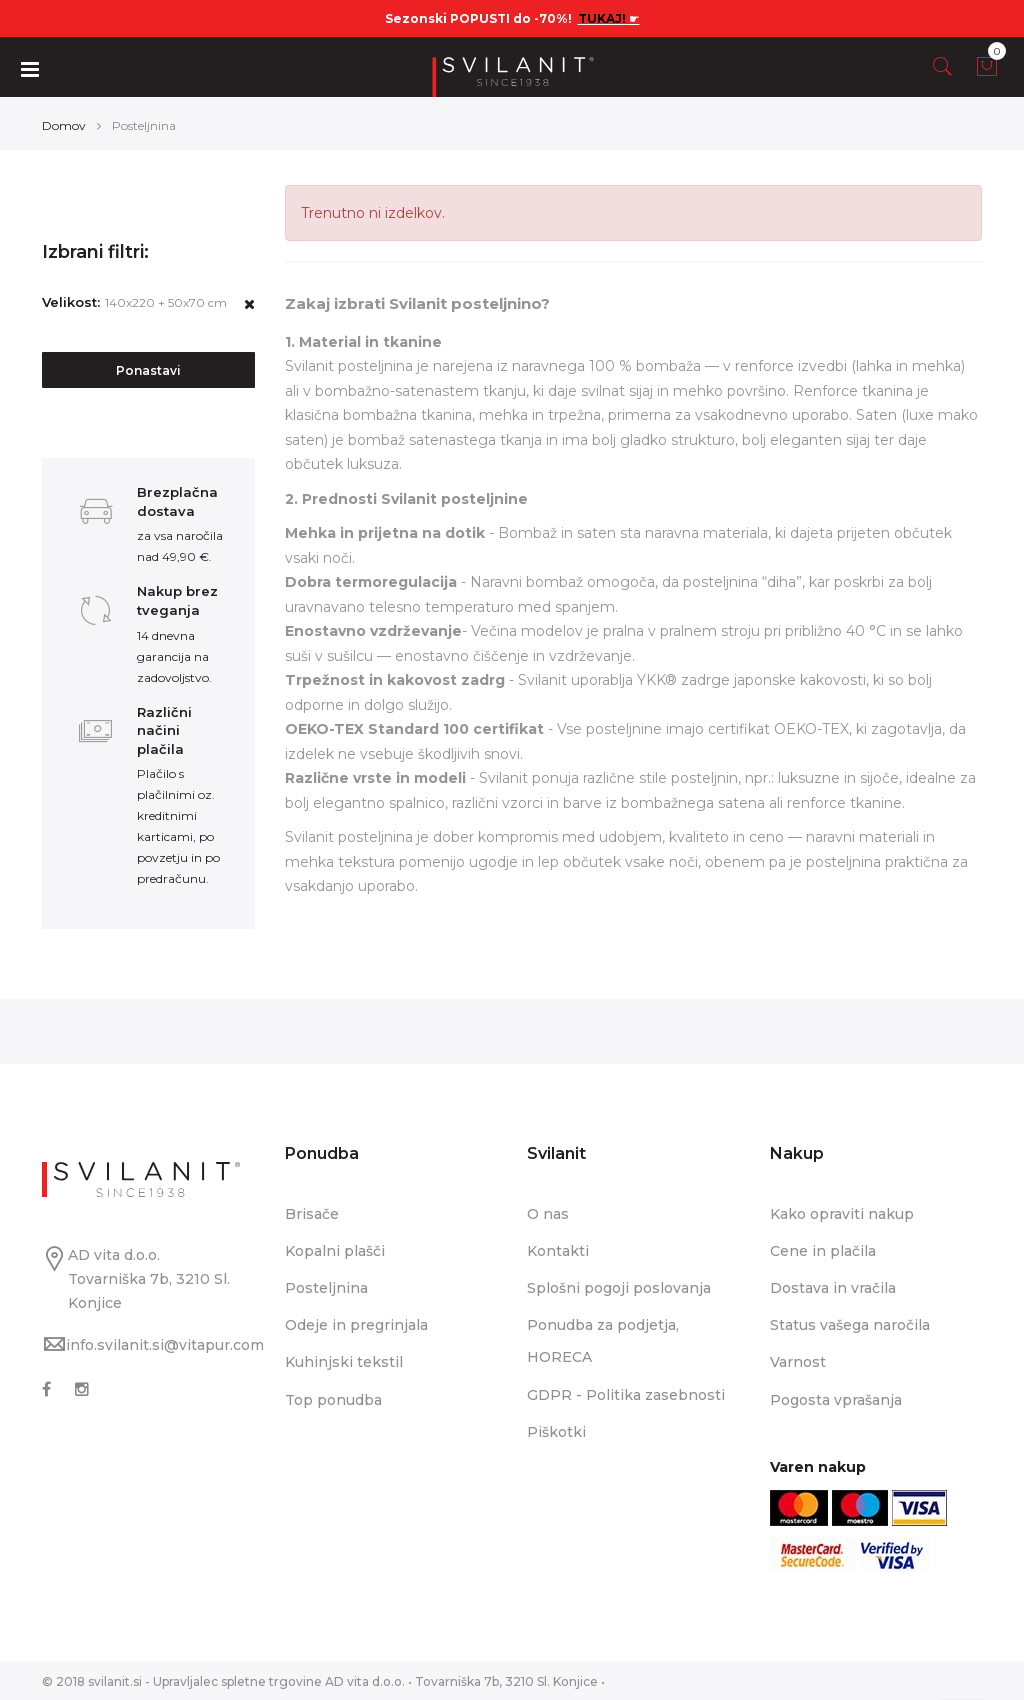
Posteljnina (326, 1288)
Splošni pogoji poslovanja (619, 1288)
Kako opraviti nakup (842, 1213)
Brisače (312, 1213)
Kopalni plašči (335, 1250)
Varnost (798, 1362)
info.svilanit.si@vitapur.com (165, 1344)
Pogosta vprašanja (836, 1399)
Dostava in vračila (833, 1288)
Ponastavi (148, 370)
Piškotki (556, 1431)
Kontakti (558, 1250)
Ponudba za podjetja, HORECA (603, 1341)
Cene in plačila (823, 1250)
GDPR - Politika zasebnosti (626, 1394)
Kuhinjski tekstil (344, 1362)
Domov (64, 124)
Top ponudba (333, 1399)
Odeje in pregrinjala (356, 1325)
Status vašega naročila (850, 1325)
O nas (548, 1213)
